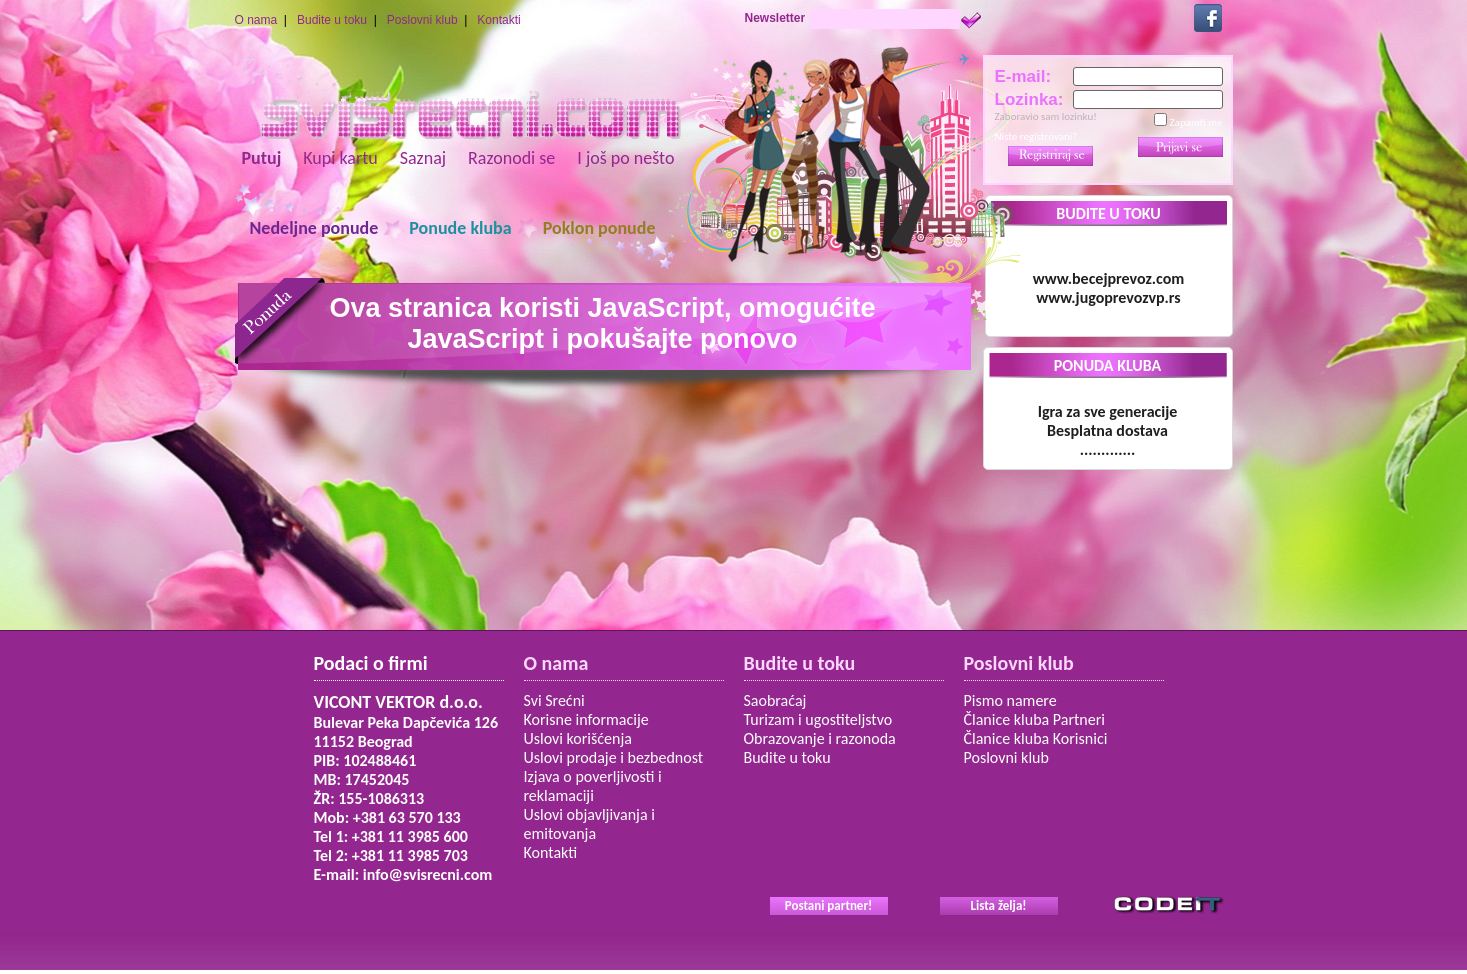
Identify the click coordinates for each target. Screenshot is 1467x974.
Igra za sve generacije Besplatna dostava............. (1108, 430)
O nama (256, 20)
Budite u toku (332, 20)
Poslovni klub (422, 20)
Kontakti (498, 20)
